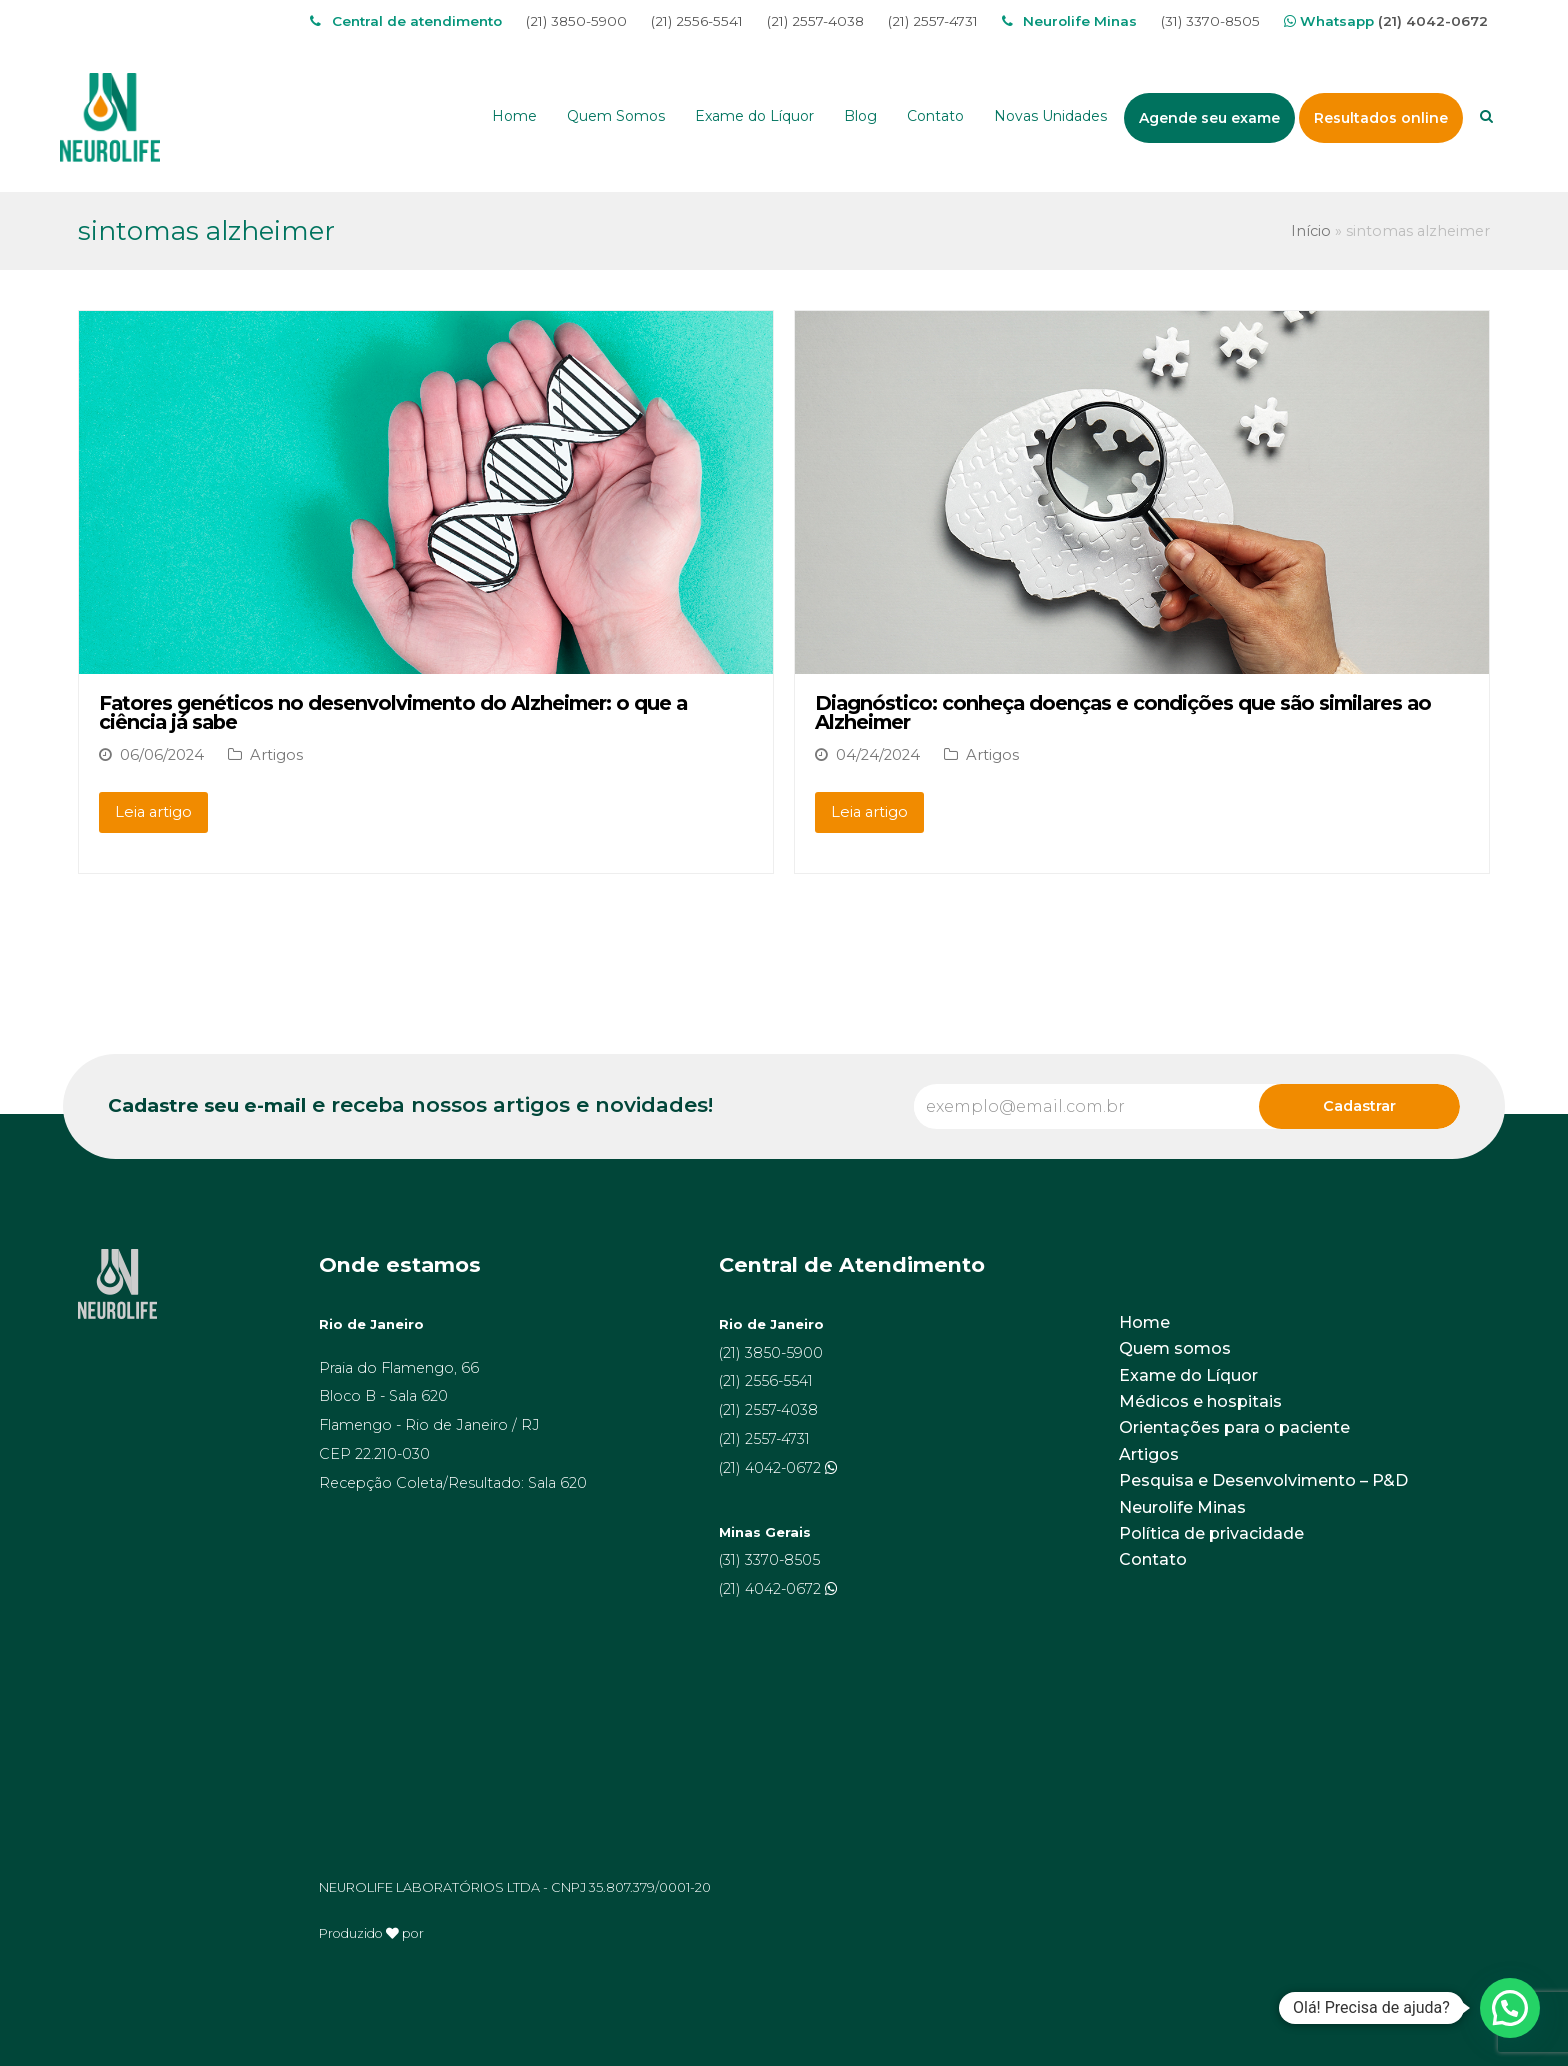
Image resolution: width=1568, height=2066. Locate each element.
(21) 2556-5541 (697, 21)
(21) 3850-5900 (576, 21)
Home (1144, 1322)
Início (1311, 231)
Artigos (276, 755)
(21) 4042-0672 (1433, 21)
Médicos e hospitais (1200, 1401)
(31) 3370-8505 (1210, 21)
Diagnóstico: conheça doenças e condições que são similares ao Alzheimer (1123, 713)
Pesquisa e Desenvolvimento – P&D (1263, 1480)
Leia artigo (153, 812)
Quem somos (1175, 1348)
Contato (1153, 1559)
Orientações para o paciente (1234, 1427)
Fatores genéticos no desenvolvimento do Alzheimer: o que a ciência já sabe (393, 713)
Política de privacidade (1211, 1533)
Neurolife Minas (1182, 1507)
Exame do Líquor (1188, 1375)
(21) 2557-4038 (815, 21)
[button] (1510, 2008)
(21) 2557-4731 (933, 21)
